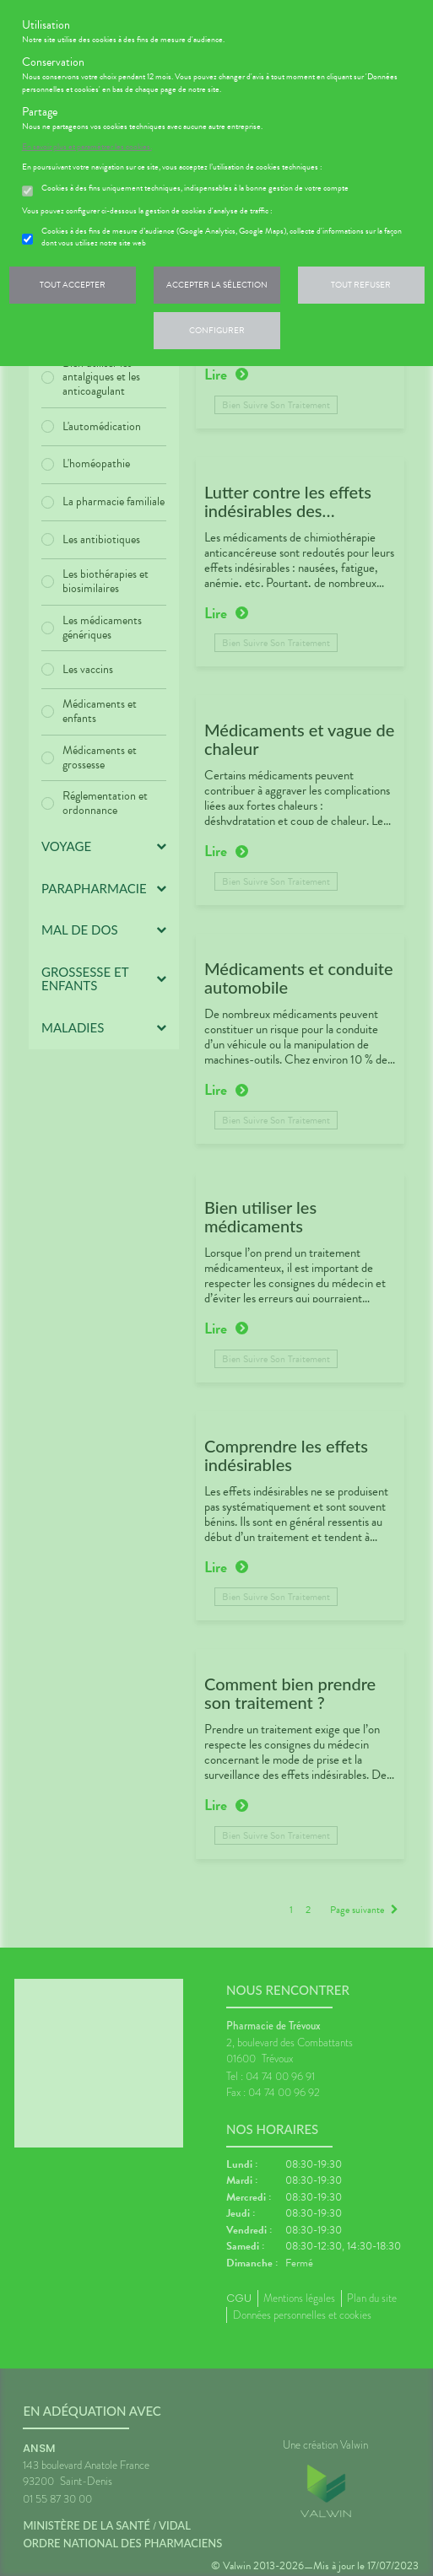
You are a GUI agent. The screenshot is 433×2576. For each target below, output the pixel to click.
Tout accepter (73, 284)
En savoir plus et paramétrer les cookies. (87, 147)
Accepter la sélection (217, 284)
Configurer (217, 330)
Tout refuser (361, 284)
